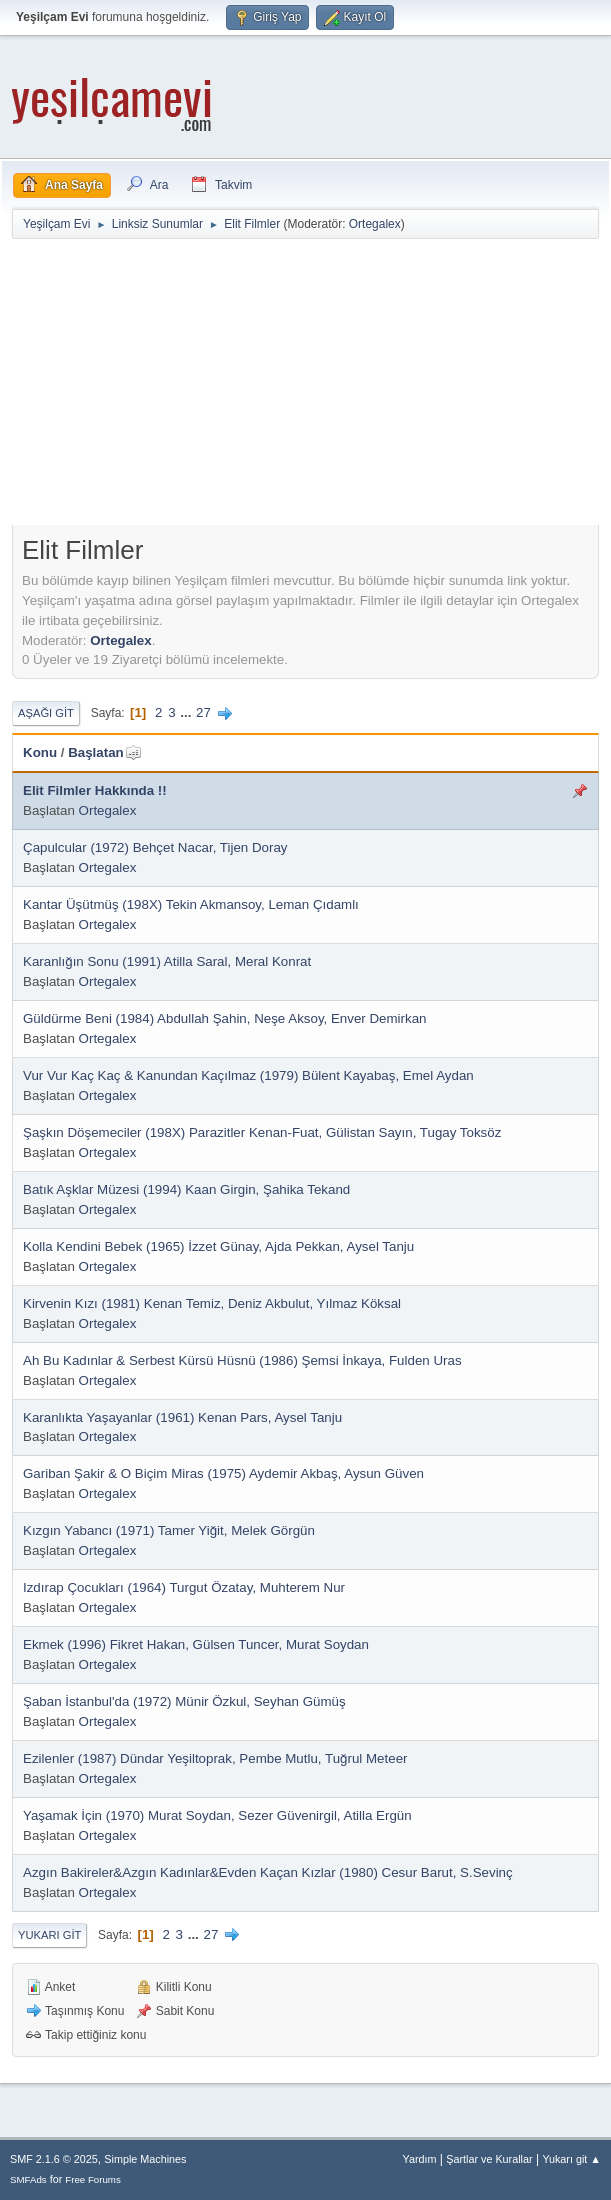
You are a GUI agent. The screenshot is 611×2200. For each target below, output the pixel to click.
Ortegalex (375, 224)
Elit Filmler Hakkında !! (95, 790)
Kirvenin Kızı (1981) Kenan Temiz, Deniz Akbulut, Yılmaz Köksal (212, 1303)
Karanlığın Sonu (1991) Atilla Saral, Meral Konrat (167, 961)
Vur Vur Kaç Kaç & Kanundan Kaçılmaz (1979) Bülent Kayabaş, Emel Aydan (248, 1075)
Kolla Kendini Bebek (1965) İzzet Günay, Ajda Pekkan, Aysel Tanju (218, 1246)
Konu (40, 752)
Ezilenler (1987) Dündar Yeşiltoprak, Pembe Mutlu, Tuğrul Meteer (215, 1758)
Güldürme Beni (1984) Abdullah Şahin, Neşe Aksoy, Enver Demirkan (225, 1018)
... (187, 712)
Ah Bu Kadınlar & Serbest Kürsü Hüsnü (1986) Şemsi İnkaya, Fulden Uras (242, 1360)
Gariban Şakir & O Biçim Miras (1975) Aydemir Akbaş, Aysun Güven (223, 1473)
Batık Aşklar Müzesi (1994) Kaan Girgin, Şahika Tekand (186, 1189)
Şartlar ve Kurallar (489, 2159)
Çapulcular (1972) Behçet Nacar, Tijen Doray (155, 847)
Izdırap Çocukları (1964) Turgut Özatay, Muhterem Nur (184, 1587)
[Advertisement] (311, 386)
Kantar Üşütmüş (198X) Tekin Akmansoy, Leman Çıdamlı (191, 904)
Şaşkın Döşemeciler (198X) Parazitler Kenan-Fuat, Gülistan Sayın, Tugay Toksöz (262, 1132)
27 (203, 712)
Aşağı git (46, 713)
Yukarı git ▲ (571, 2159)
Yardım (420, 2159)
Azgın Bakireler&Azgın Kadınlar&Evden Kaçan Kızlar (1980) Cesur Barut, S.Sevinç (268, 1872)
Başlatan (105, 752)
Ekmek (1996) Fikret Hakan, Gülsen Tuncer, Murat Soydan (196, 1644)
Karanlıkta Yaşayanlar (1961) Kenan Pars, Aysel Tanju (182, 1417)
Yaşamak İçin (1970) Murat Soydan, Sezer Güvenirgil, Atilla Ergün (217, 1815)
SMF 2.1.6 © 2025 (54, 2159)
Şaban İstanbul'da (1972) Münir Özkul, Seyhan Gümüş (184, 1701)
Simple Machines (145, 2159)
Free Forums (93, 2179)
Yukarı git (49, 1935)
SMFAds (28, 2179)
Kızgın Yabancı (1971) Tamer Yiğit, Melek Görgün (169, 1530)
